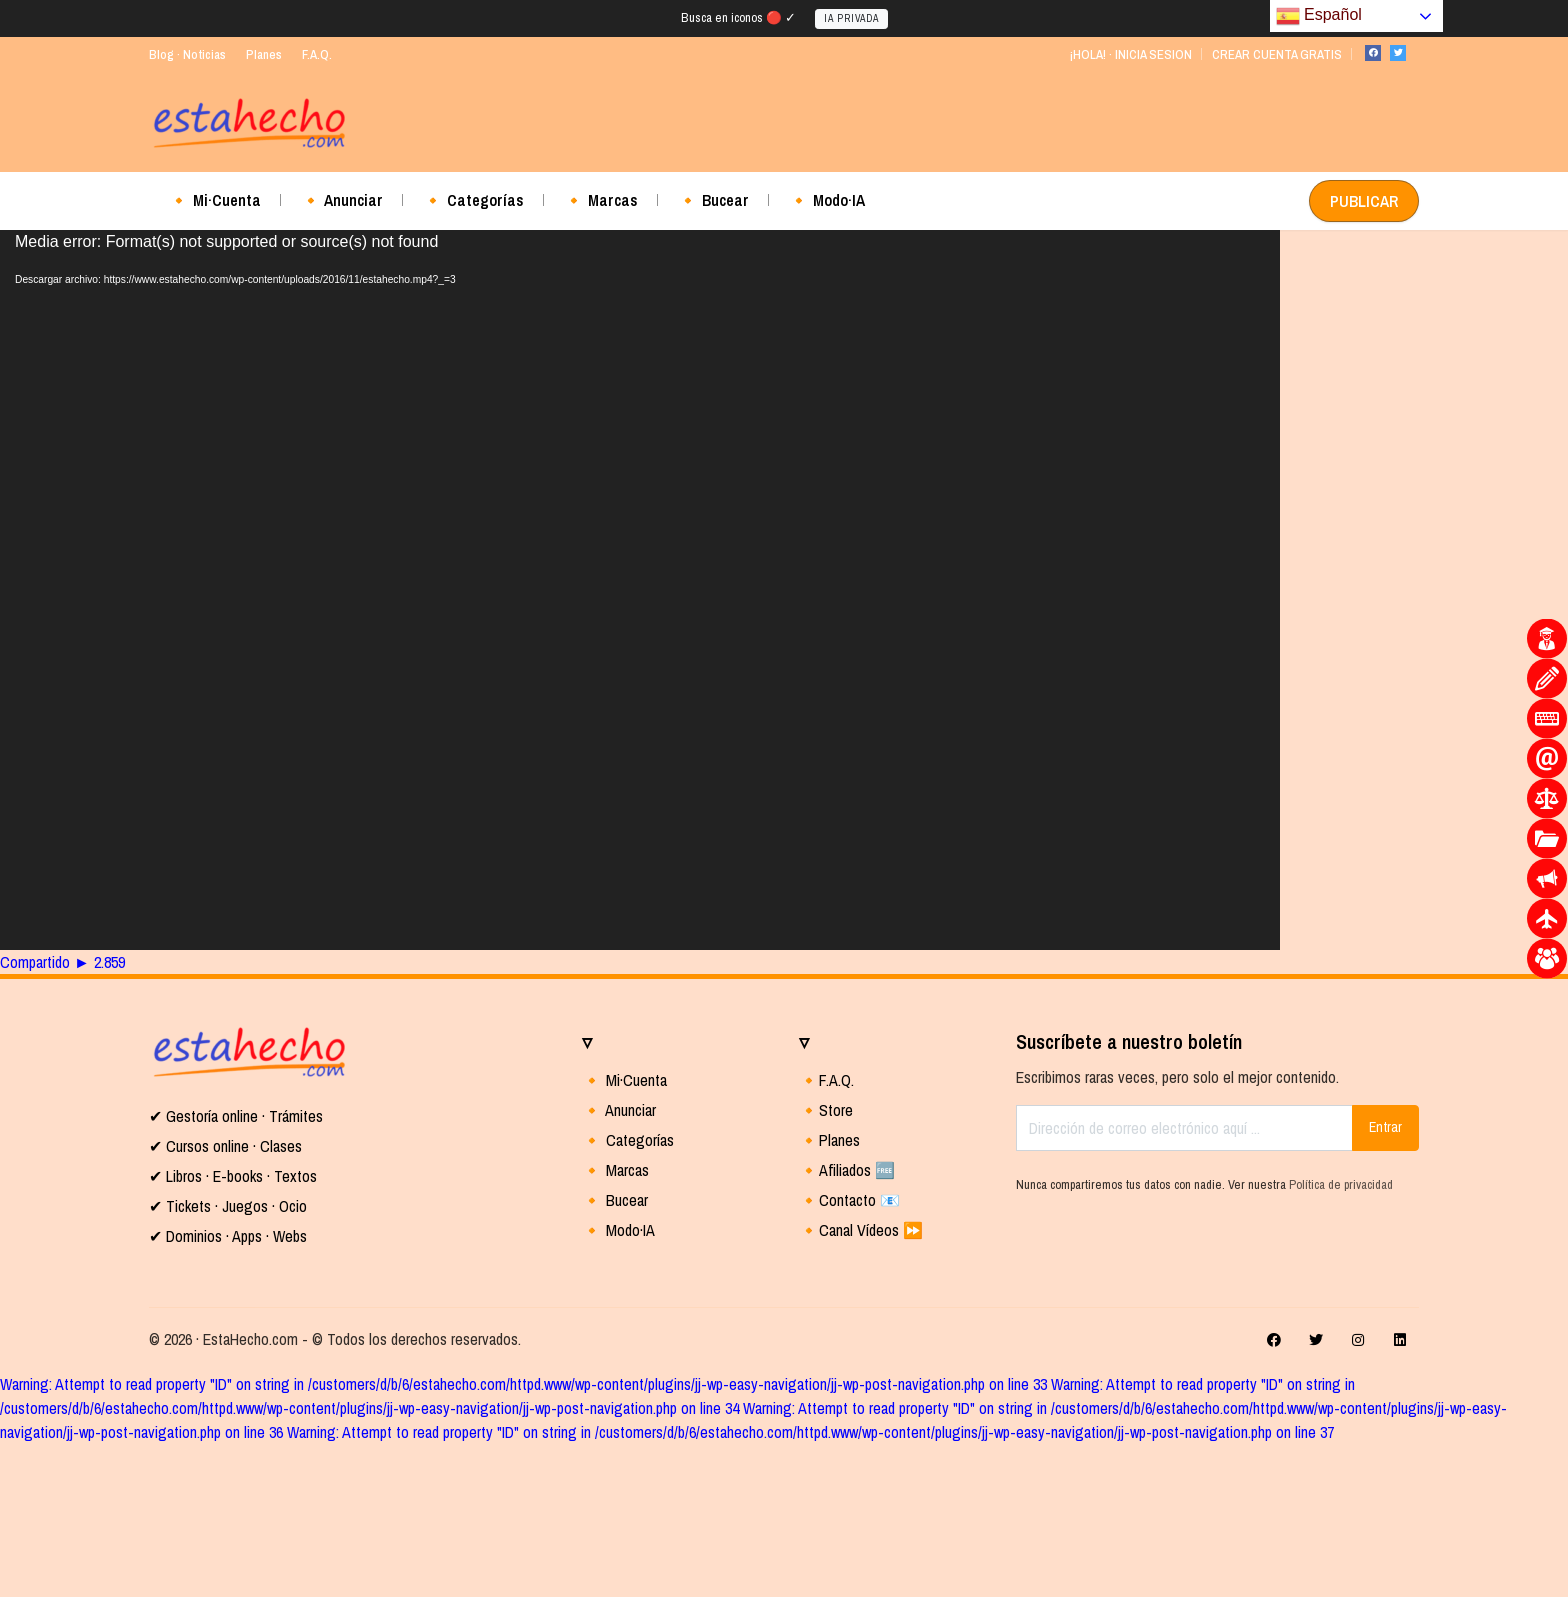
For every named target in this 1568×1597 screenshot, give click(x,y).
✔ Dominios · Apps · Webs (228, 1236)
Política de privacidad (1341, 1184)
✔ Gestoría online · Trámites (236, 1116)
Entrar (1385, 1127)
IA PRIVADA (851, 18)
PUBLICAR (1364, 201)
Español (1319, 16)
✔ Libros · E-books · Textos (233, 1176)
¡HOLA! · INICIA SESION (1130, 54)
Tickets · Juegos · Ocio (234, 1206)
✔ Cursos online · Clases (225, 1146)
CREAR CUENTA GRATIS (1277, 54)
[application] (640, 590)
